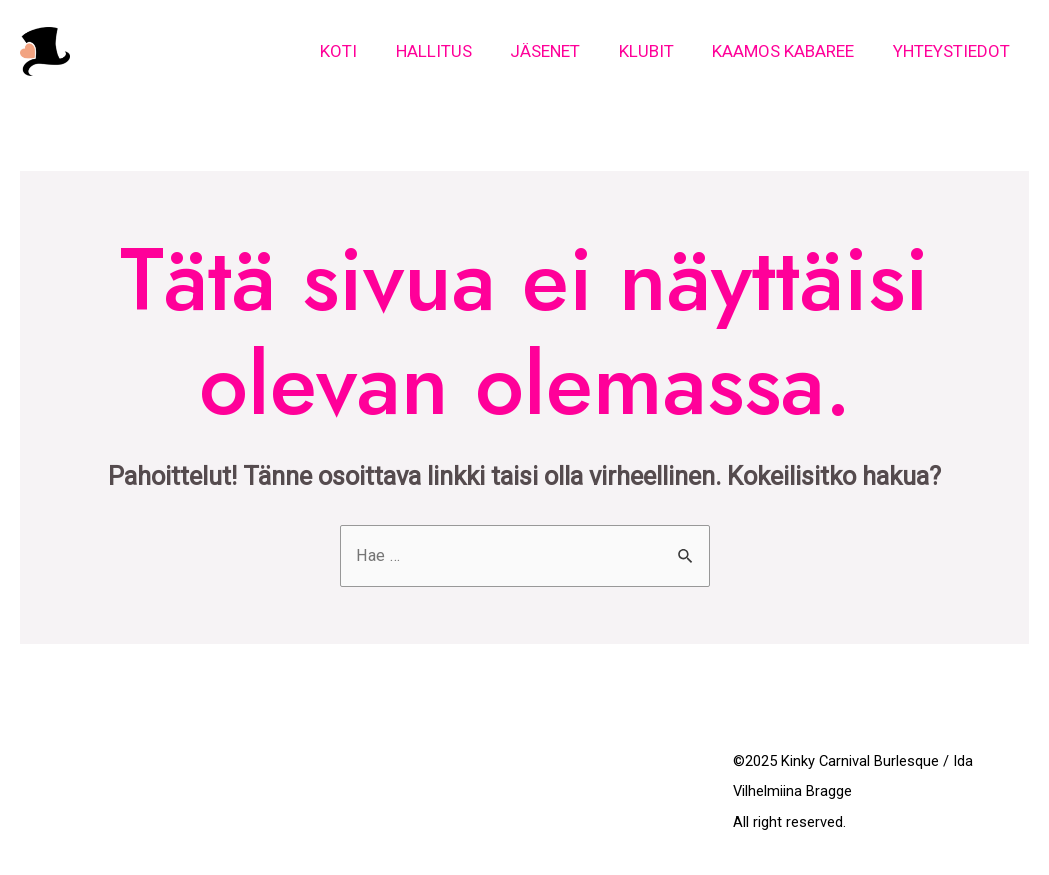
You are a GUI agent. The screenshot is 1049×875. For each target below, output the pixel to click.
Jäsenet (561, 51)
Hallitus (454, 51)
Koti (363, 51)
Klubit (657, 51)
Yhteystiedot (953, 51)
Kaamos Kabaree (790, 51)
